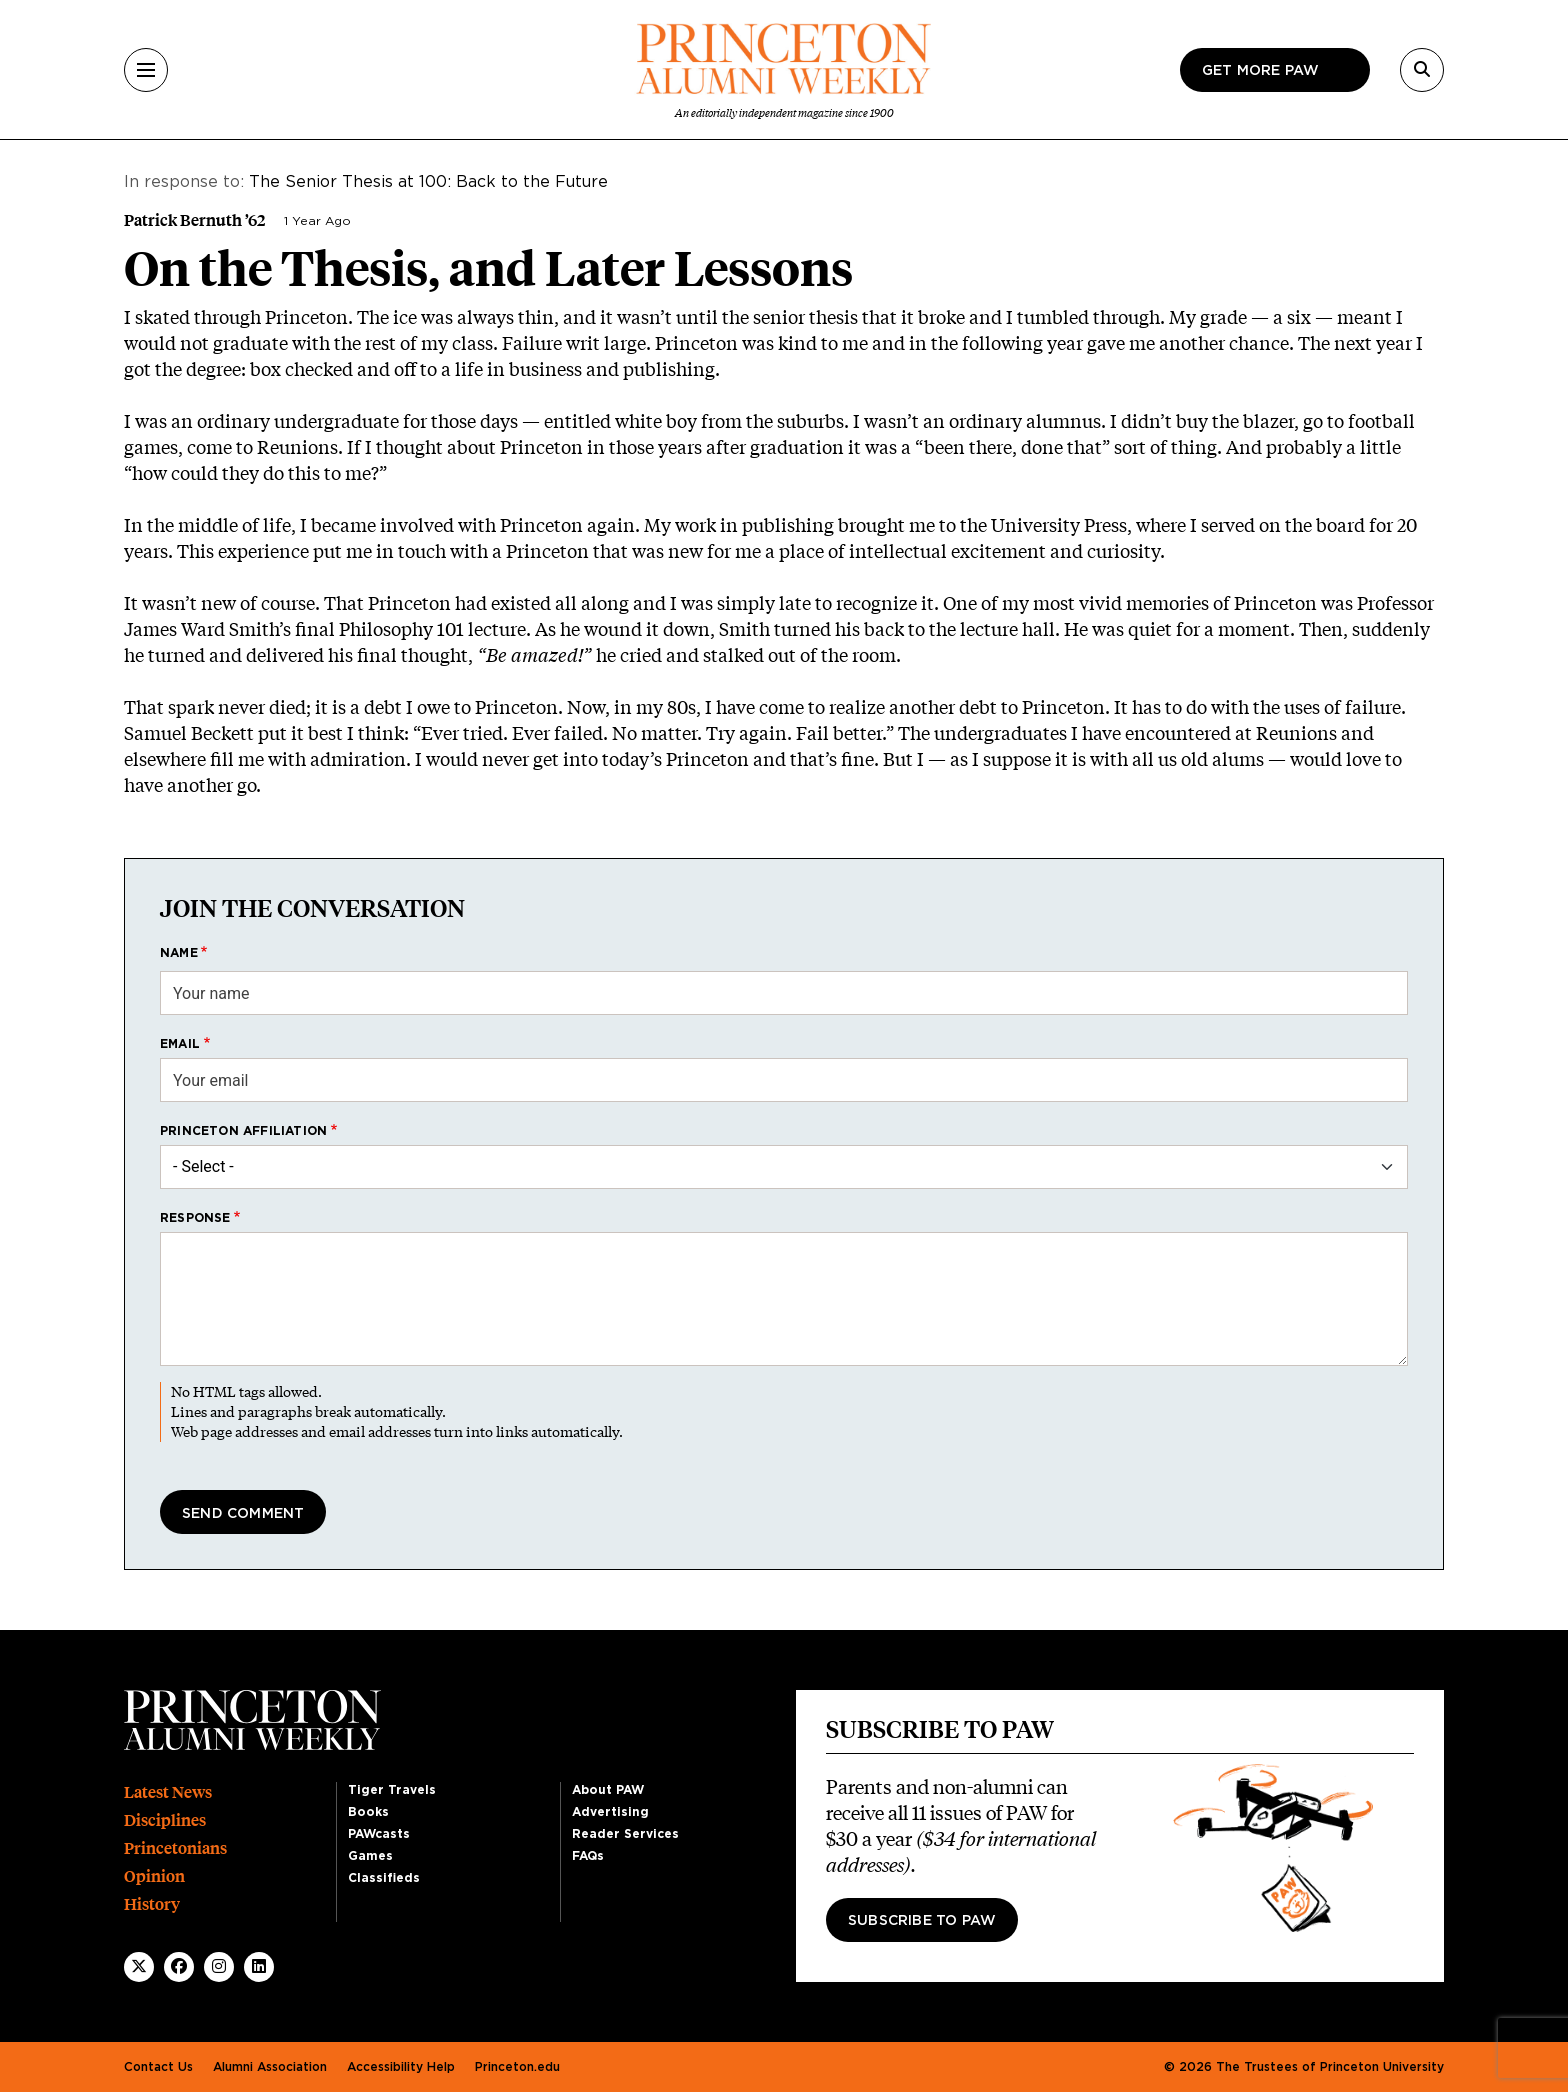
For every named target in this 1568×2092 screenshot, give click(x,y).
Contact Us (158, 2067)
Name (179, 953)
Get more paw (1260, 71)
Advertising (610, 1812)
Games (370, 1856)
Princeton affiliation (243, 1131)
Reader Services (625, 1834)
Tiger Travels (392, 1790)
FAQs (588, 1856)
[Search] (1422, 70)
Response (195, 1218)
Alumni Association (270, 2067)
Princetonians (175, 1848)
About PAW (608, 1790)
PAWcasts (379, 1834)
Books (368, 1812)
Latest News (168, 1792)
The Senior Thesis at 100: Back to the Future (428, 182)
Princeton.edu (517, 2067)
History (152, 1904)
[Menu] (146, 70)
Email (180, 1044)
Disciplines (165, 1820)
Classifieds (384, 1878)
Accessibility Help (401, 2067)
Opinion (154, 1876)
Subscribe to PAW (922, 1921)
